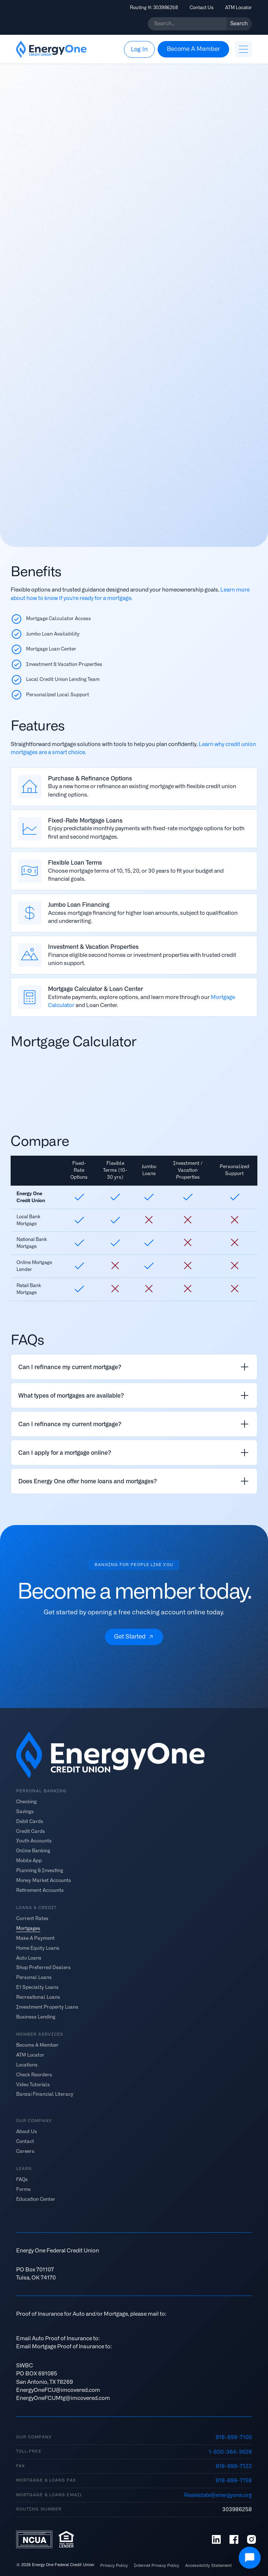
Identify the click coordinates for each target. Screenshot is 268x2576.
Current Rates (32, 1918)
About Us (26, 2131)
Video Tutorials (33, 2084)
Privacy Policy (114, 2565)
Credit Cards (30, 1831)
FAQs (22, 2179)
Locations (27, 2065)
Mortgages (28, 1928)
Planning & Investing (39, 1870)
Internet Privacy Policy (156, 2565)
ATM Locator (238, 7)
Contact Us (201, 7)
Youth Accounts (34, 1841)
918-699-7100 (234, 2437)
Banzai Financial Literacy (44, 2094)
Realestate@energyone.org (218, 2495)
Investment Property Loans (47, 2006)
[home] (51, 49)
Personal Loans (34, 1977)
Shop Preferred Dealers (43, 1967)
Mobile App (29, 1860)
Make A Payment (35, 1938)
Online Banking (33, 1850)
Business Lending (35, 2016)
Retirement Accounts (40, 1890)
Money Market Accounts (43, 1880)
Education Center (35, 2199)
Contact (25, 2141)
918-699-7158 (234, 2480)
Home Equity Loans (37, 1947)
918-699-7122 (234, 2466)
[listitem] (134, 1367)
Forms (23, 2189)
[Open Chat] (250, 2558)
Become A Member (37, 2045)
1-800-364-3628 (230, 2452)
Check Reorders (34, 2074)
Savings (25, 1811)
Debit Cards (29, 1821)
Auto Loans (28, 1957)
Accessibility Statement (208, 2565)
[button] (243, 49)
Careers (25, 2151)
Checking (26, 1801)
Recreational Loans (38, 1997)
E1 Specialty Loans (37, 1987)
